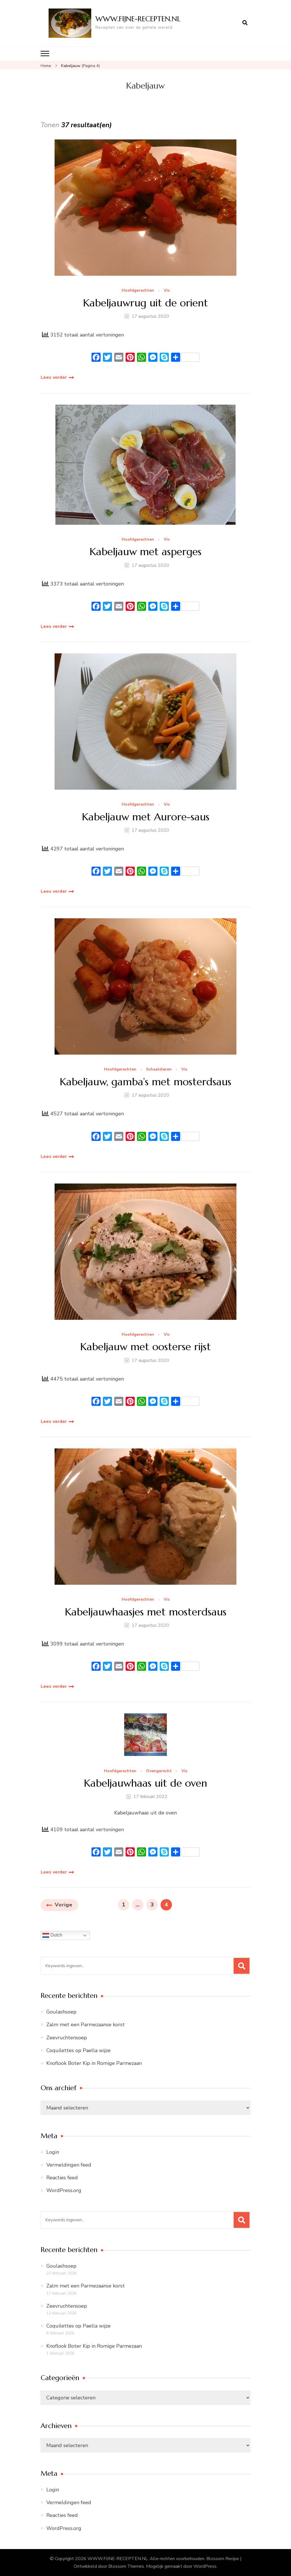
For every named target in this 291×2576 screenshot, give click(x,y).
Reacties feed (62, 2177)
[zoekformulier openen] (245, 23)
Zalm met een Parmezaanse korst (85, 2024)
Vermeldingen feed (68, 2164)
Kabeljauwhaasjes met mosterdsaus (145, 1612)
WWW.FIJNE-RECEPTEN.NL (137, 18)
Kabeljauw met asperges (145, 551)
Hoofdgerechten (138, 290)
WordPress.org (63, 2190)
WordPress (205, 2566)
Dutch (52, 1935)
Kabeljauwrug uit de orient (145, 303)
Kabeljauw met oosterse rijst (145, 1347)
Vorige (63, 1904)
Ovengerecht (159, 1771)
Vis (167, 290)
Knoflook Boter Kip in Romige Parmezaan (94, 2063)
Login (52, 2152)
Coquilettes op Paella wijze (78, 2050)
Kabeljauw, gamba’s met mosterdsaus (145, 1082)
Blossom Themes (126, 2566)
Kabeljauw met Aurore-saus (145, 817)
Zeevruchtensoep (66, 2037)
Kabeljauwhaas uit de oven (145, 1783)
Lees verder (54, 377)
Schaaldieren (159, 1069)
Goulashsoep (61, 2011)
